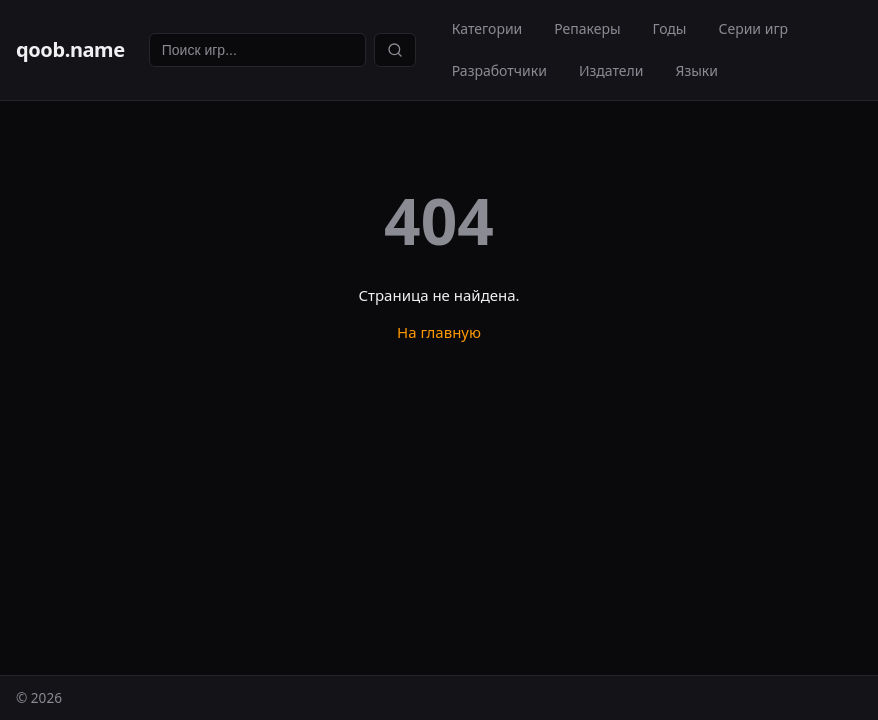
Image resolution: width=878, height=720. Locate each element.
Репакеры (587, 28)
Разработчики (499, 70)
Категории (487, 28)
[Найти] (395, 50)
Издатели (611, 70)
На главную (439, 332)
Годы (670, 28)
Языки (696, 70)
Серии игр (753, 28)
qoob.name (70, 49)
